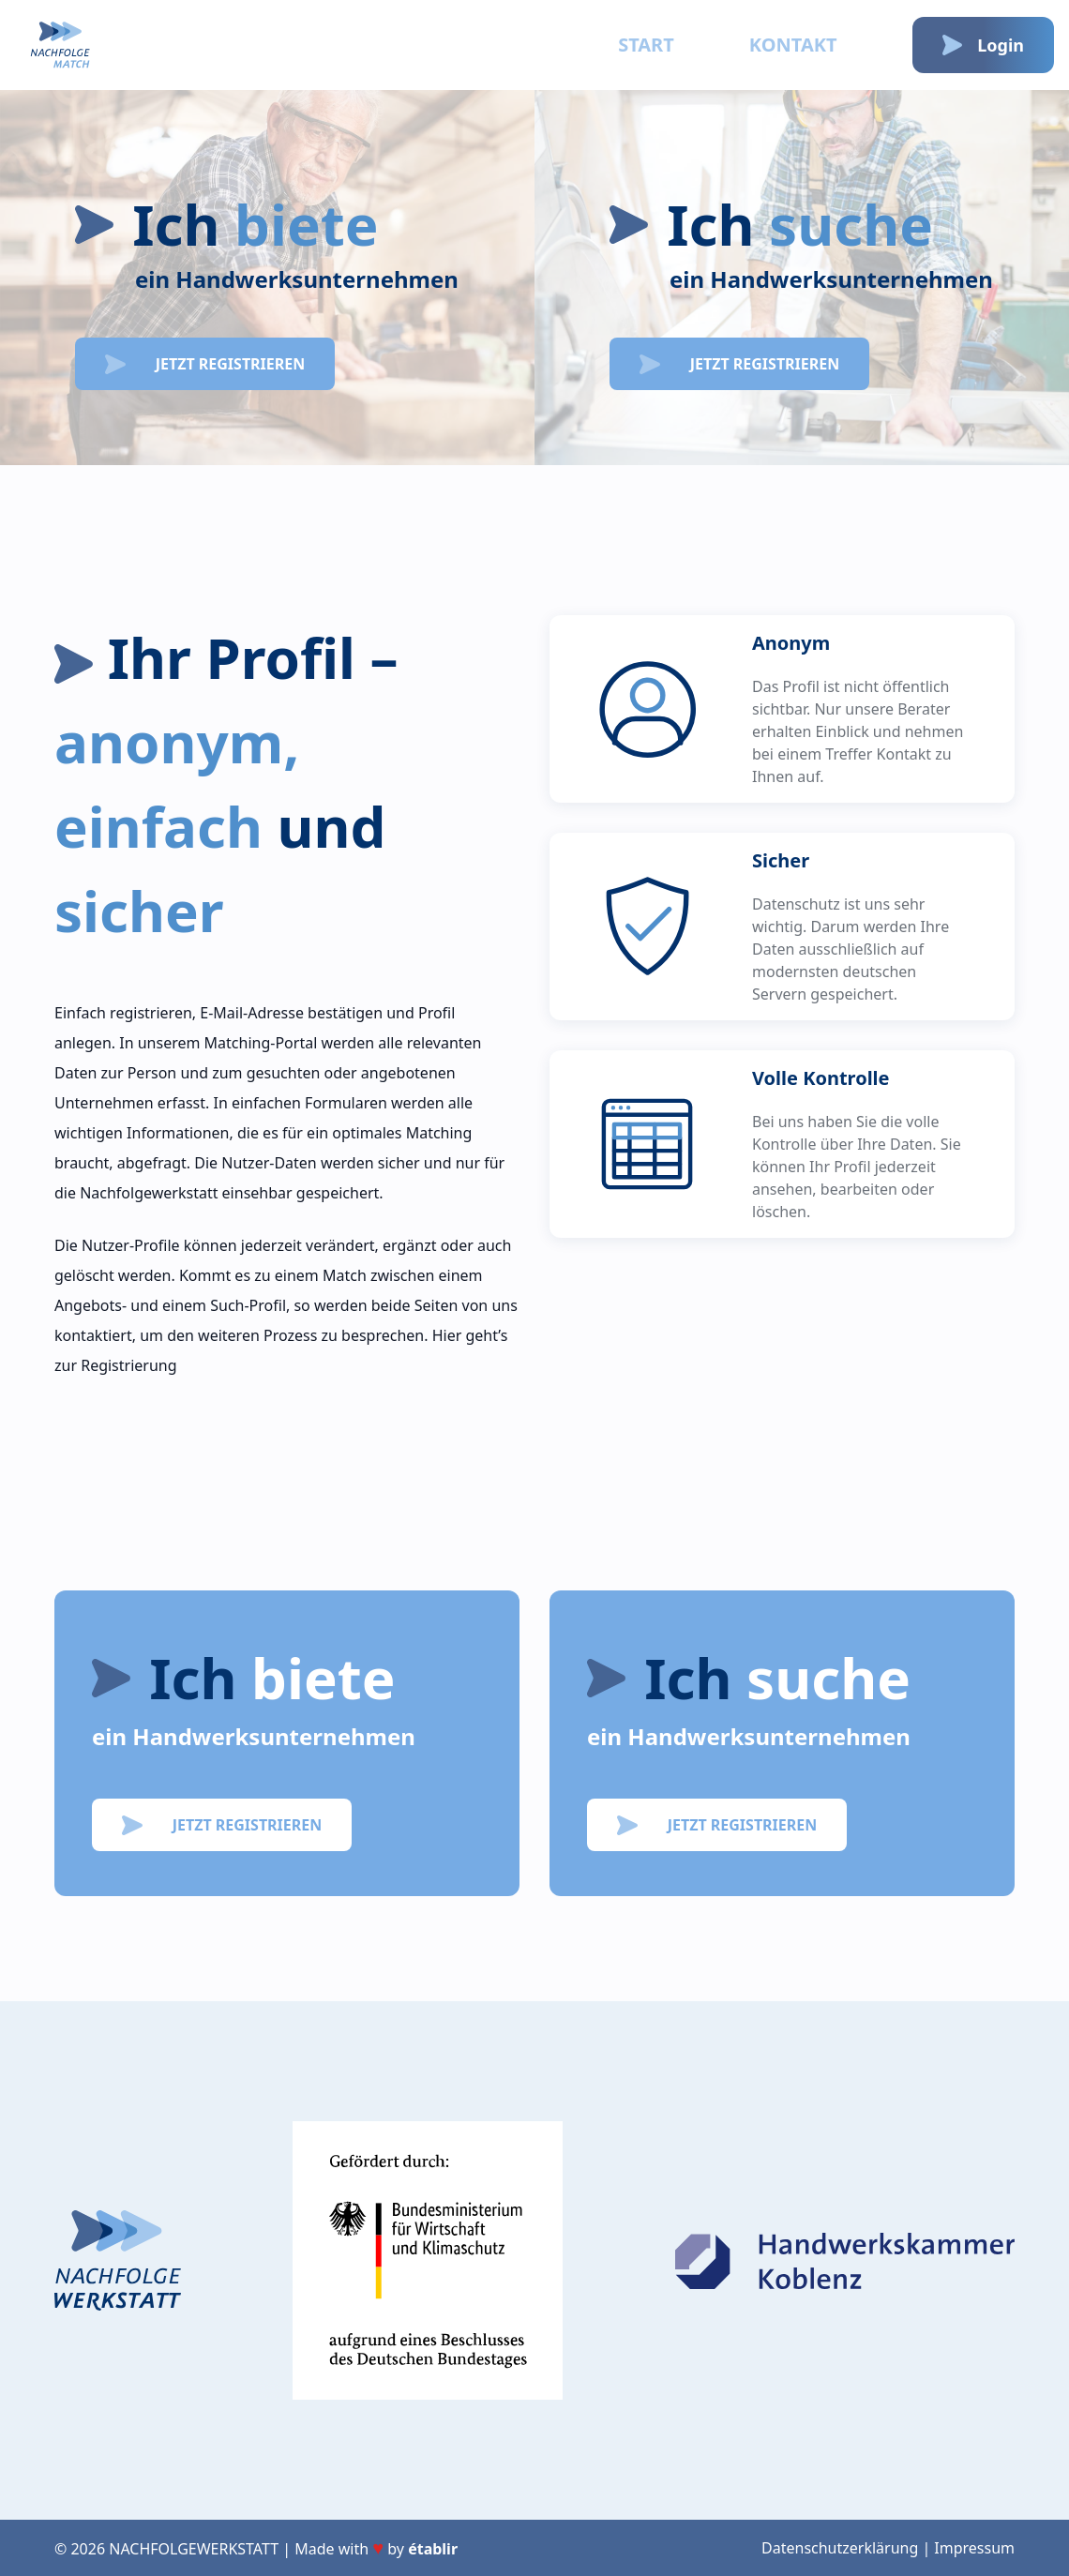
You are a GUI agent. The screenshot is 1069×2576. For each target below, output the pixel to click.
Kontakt (793, 44)
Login (983, 45)
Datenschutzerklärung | (845, 2548)
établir (433, 2548)
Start (646, 44)
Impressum (974, 2548)
